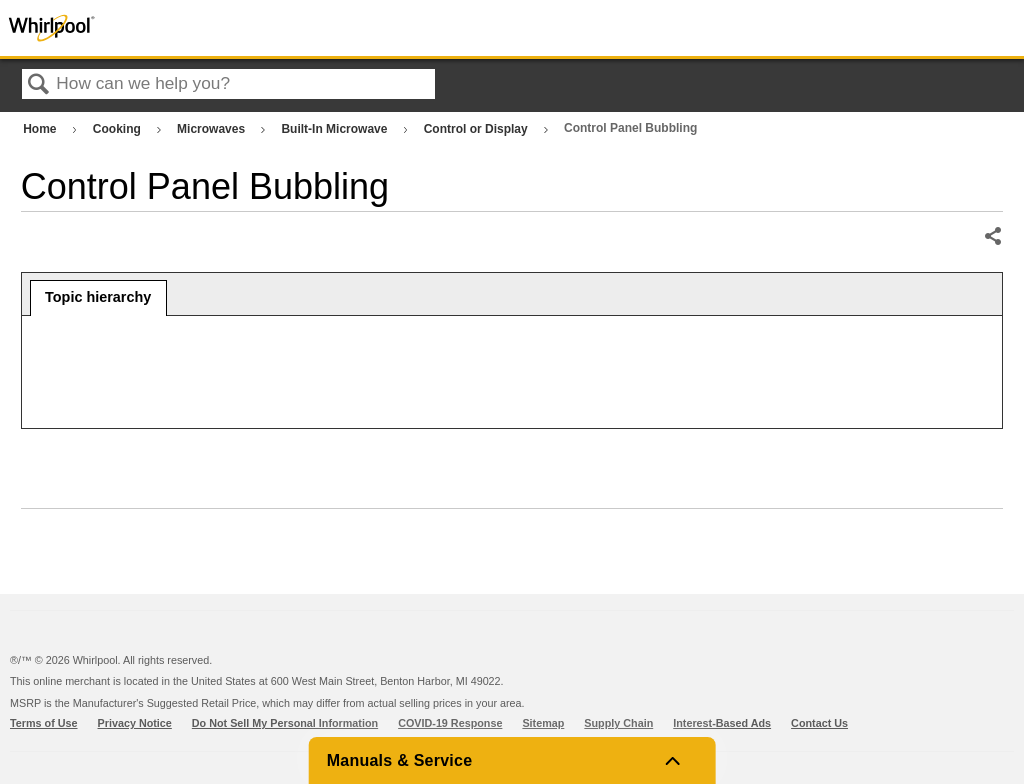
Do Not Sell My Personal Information (285, 723)
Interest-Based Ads (722, 723)
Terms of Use (44, 723)
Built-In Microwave (335, 129)
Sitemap (543, 723)
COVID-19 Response (450, 723)
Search (39, 85)
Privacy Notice (135, 723)
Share (992, 237)
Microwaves (212, 129)
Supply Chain (618, 723)
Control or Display (477, 129)
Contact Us (819, 723)
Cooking (118, 129)
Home (41, 129)
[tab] (98, 298)
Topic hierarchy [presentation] (98, 297)
